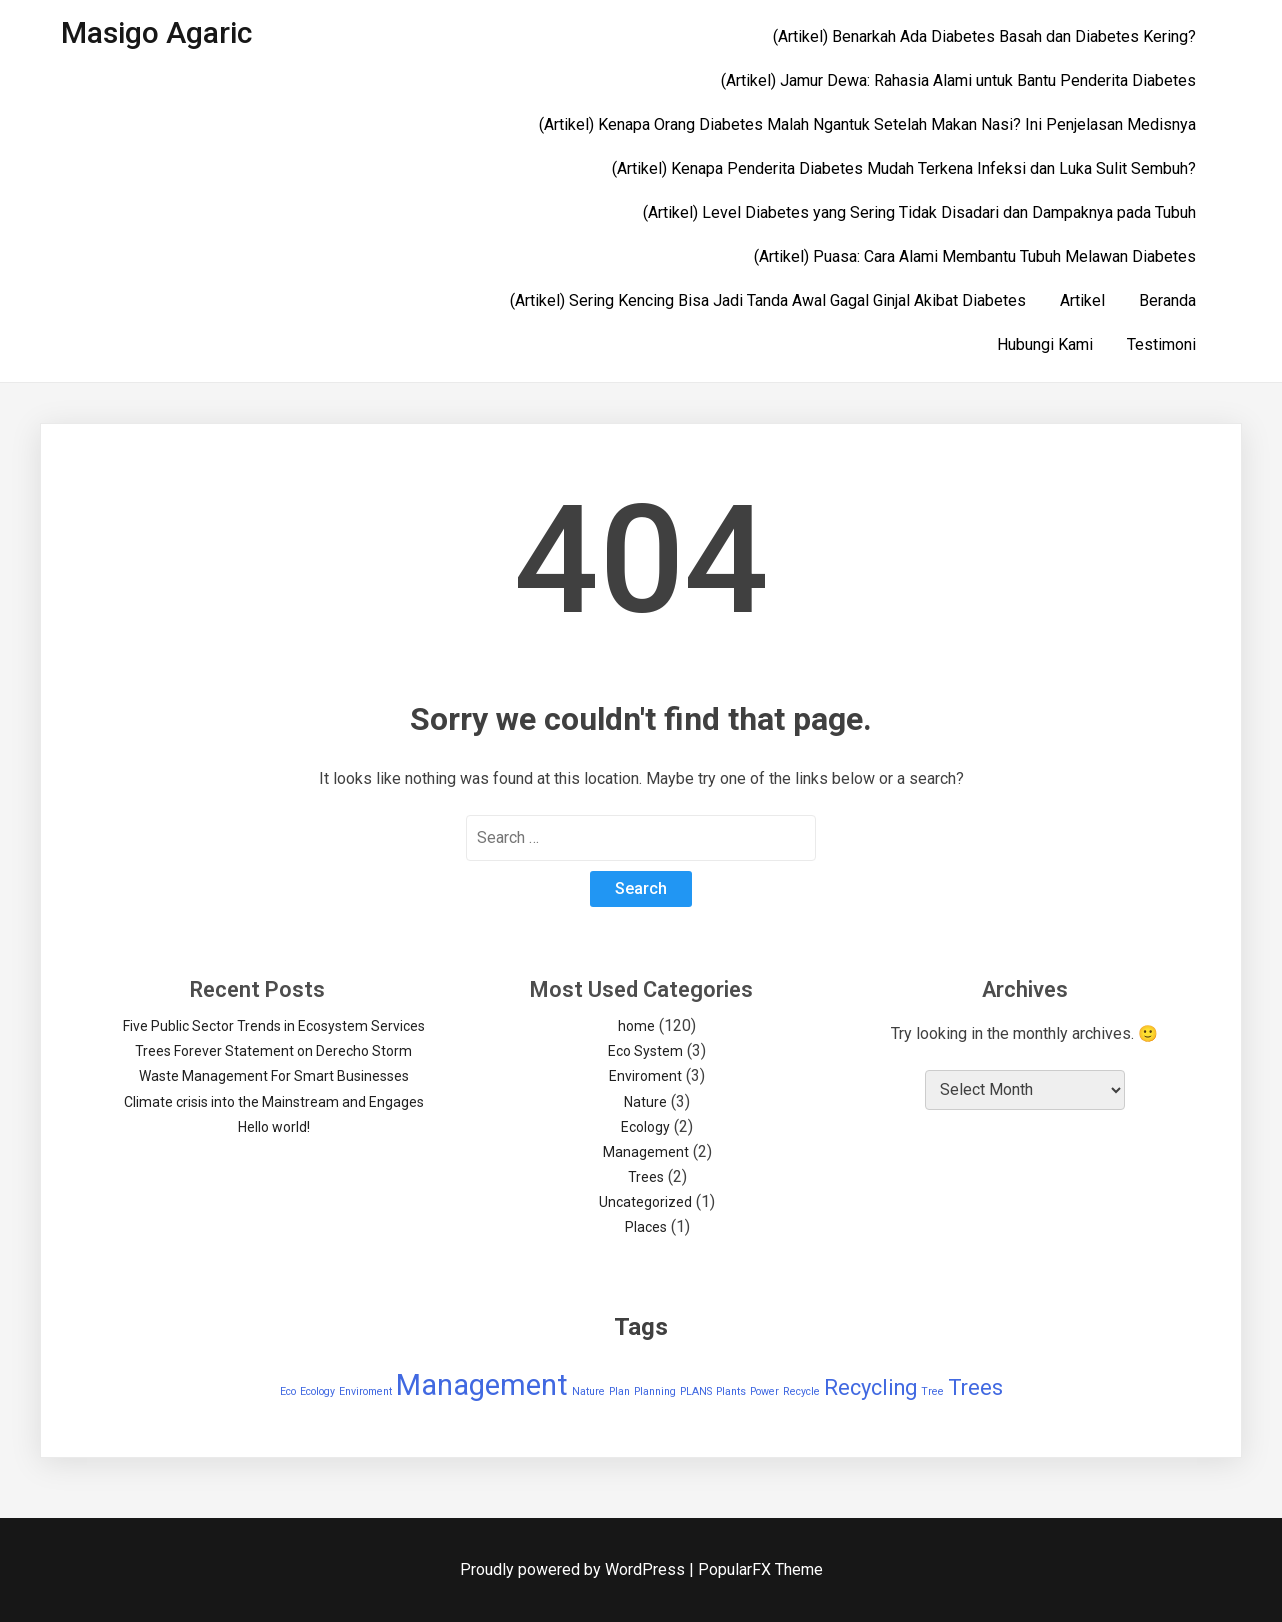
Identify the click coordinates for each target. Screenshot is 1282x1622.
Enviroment (645, 1076)
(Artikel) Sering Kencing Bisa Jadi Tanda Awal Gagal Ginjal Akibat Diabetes (768, 300)
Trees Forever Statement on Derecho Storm (273, 1051)
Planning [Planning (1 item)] (655, 1391)
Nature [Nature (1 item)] (588, 1391)
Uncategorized (645, 1202)
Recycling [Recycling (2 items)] (870, 1387)
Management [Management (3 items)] (482, 1385)
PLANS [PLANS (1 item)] (696, 1391)
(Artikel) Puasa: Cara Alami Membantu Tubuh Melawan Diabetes (975, 256)
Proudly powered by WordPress (574, 1569)
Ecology (645, 1127)
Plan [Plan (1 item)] (619, 1391)
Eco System (645, 1051)
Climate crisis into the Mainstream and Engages (274, 1102)
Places (646, 1227)
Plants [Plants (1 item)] (731, 1391)
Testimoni (1161, 344)
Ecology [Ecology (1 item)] (317, 1391)
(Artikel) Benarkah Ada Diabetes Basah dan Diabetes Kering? (984, 36)
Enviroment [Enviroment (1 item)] (365, 1391)
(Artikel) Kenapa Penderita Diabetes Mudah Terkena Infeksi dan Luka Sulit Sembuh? (904, 168)
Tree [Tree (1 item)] (932, 1391)
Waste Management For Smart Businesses (274, 1076)
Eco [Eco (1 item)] (288, 1391)
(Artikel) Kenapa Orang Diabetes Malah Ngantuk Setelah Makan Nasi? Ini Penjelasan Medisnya (867, 124)
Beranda (1167, 300)
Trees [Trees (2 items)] (975, 1387)
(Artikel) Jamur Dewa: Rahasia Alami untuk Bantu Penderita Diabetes (958, 80)
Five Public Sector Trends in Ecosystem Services (274, 1026)
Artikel (1082, 300)
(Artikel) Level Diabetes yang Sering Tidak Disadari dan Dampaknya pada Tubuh (919, 212)
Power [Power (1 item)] (764, 1391)
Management (646, 1152)
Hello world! (274, 1127)
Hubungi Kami (1045, 344)
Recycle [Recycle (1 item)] (801, 1391)
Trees (646, 1177)
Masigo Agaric (156, 32)
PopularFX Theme (760, 1569)
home (636, 1026)
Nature (645, 1102)
